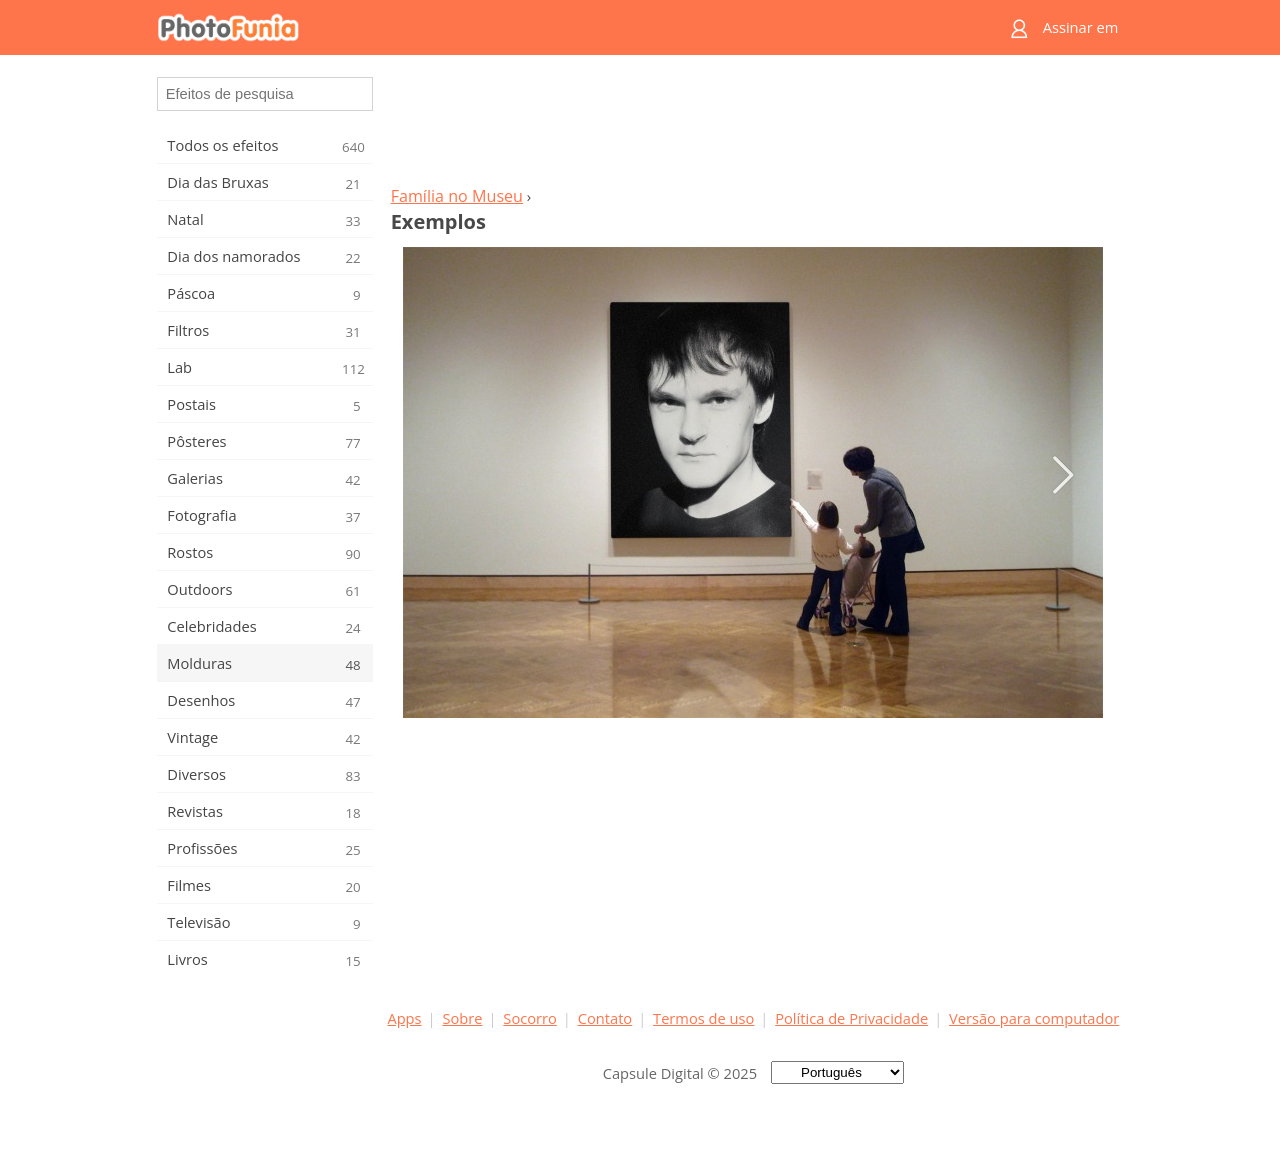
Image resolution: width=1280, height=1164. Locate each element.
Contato (605, 1018)
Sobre (462, 1018)
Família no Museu (457, 196)
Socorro (530, 1018)
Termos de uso (703, 1018)
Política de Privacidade (851, 1018)
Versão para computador (1034, 1018)
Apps (404, 1018)
